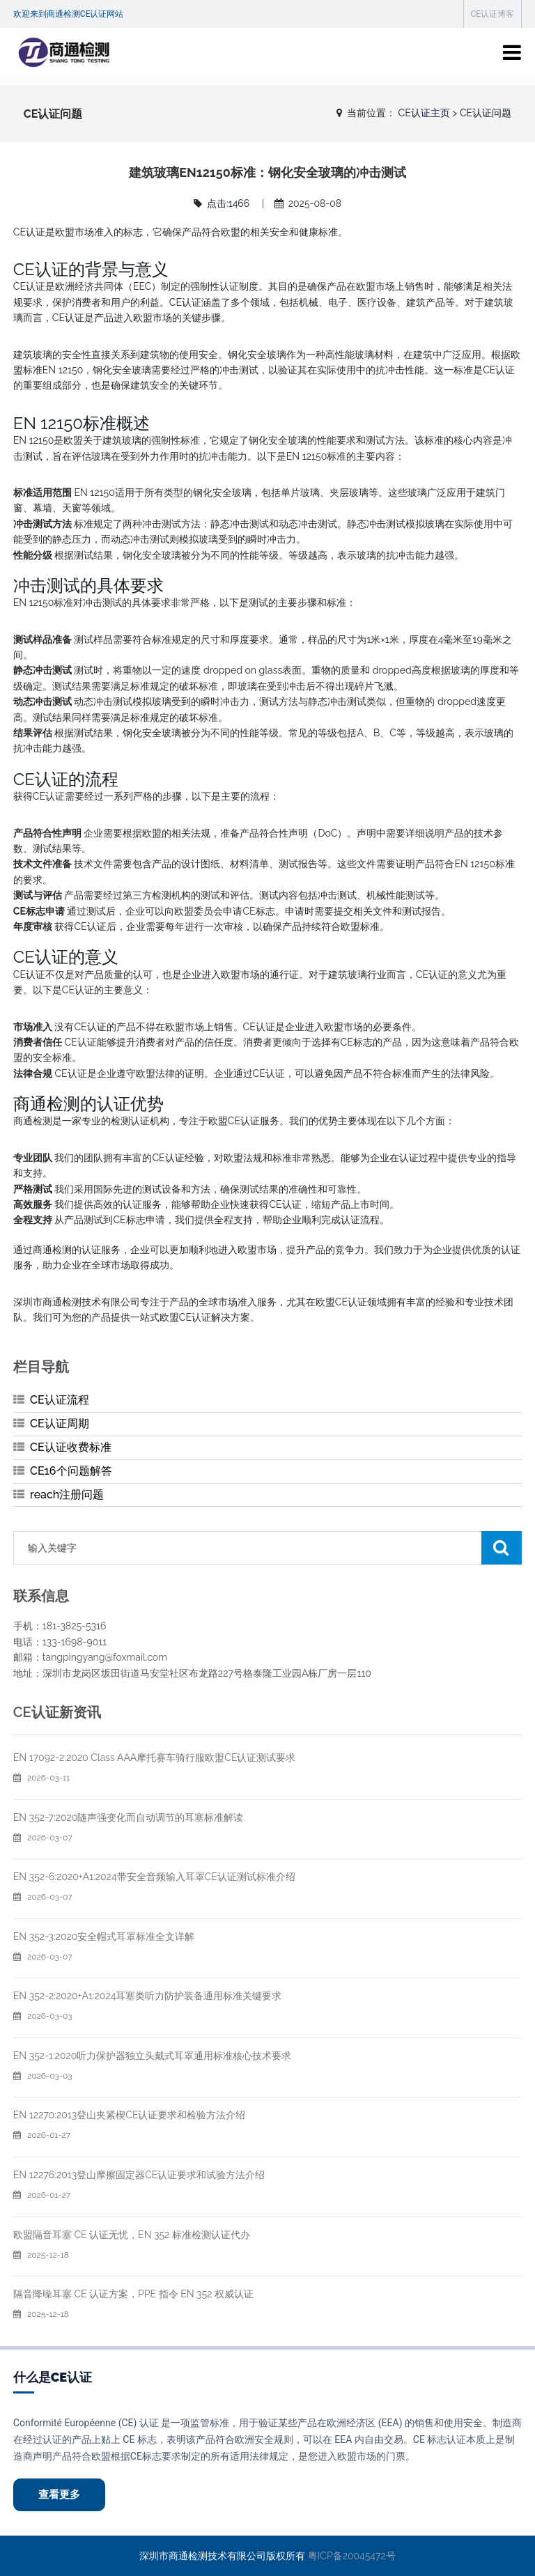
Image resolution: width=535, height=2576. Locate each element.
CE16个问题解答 (71, 1470)
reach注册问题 (67, 1494)
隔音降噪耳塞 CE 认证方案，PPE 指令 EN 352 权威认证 (133, 2293)
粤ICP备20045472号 (352, 2555)
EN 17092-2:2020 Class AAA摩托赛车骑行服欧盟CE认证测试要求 (154, 1757)
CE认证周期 (59, 1423)
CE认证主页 (424, 112)
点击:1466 (228, 203)
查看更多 (59, 2494)
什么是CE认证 (52, 2377)
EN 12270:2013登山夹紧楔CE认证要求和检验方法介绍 (129, 2114)
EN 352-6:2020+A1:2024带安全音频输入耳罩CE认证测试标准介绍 (154, 1876)
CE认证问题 (485, 112)
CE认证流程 (59, 1399)
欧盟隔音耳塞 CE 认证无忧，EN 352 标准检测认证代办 (131, 2234)
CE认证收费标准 (70, 1447)
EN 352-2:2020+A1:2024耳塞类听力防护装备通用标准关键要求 (147, 1995)
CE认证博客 (493, 14)
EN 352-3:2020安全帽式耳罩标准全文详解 (104, 1936)
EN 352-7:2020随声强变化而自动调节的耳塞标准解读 (128, 1817)
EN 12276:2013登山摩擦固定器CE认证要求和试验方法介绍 (139, 2174)
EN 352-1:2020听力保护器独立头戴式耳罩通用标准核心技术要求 (152, 2055)
